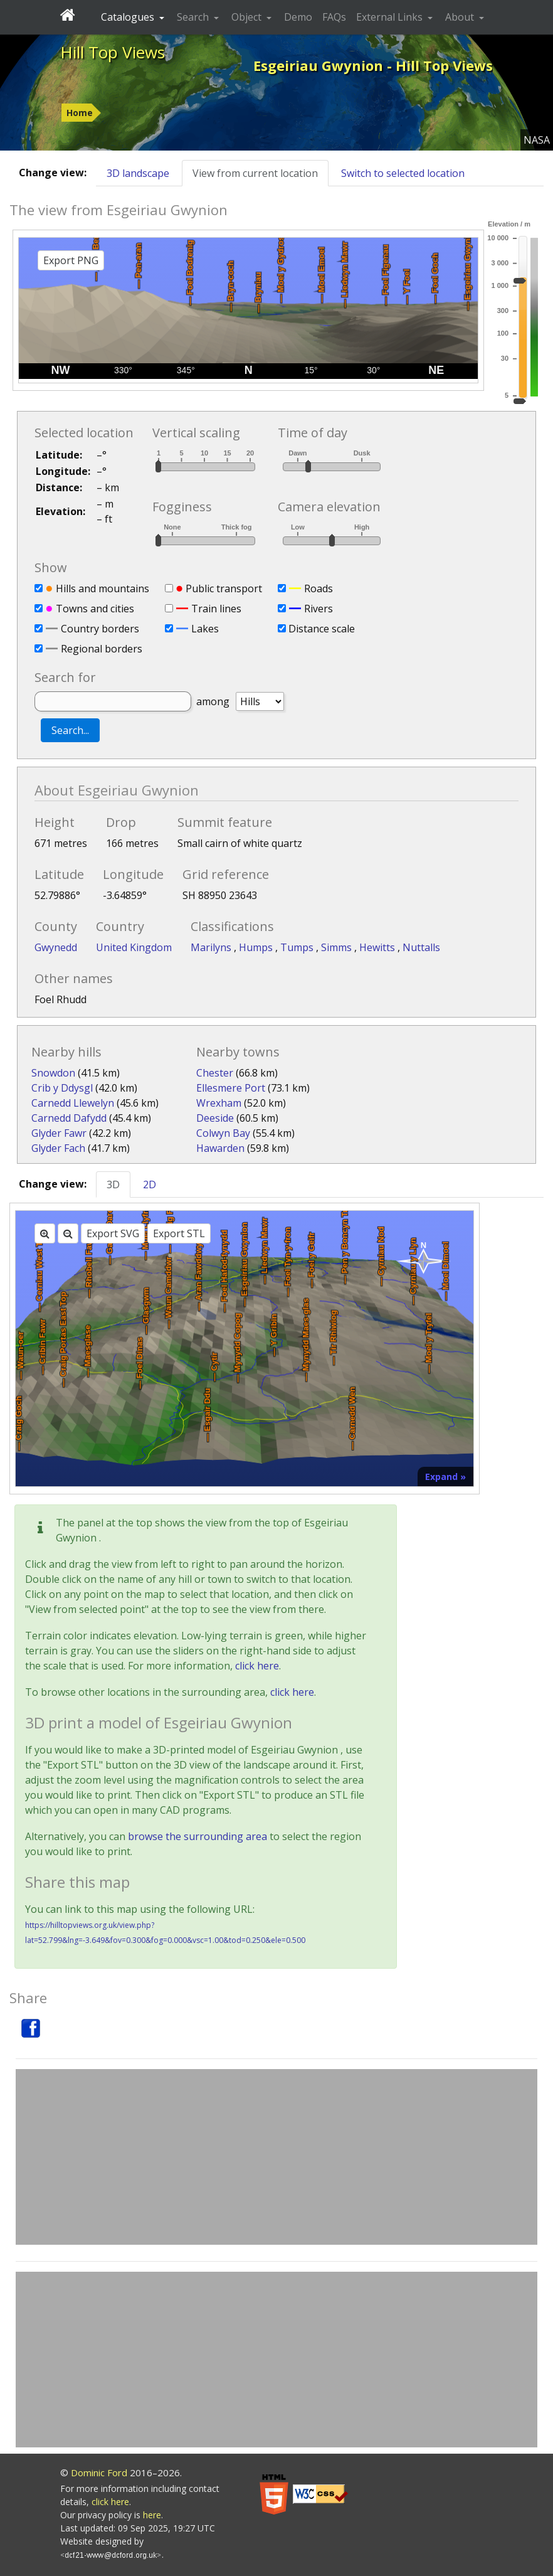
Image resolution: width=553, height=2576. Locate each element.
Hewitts (378, 947)
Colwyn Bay (223, 1133)
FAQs (334, 17)
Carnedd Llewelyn (72, 1103)
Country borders (100, 629)
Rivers (318, 608)
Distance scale (321, 629)
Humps (257, 947)
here (152, 2515)
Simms (337, 947)
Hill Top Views (112, 52)
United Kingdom (134, 947)
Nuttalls (421, 947)
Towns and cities (95, 608)
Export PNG (70, 260)
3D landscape (138, 173)
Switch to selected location (403, 173)
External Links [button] (390, 17)
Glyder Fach (58, 1148)
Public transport (224, 588)
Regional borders (101, 649)
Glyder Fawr (59, 1133)
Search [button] (194, 17)
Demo (298, 17)
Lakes (205, 629)
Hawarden (220, 1148)
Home (79, 113)
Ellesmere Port (230, 1088)
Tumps (298, 947)
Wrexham (218, 1103)
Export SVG (113, 1233)
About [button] (461, 17)
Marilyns (212, 947)
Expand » (445, 1476)
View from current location (255, 173)
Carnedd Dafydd (69, 1118)
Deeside (215, 1118)
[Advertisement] (276, 2157)
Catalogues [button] (129, 17)
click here (257, 1666)
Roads (318, 588)
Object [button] (247, 17)
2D (149, 1184)
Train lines (216, 608)
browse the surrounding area (197, 1836)
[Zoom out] (68, 1233)
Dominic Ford (99, 2472)
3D (113, 1184)
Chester (214, 1073)
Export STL (179, 1233)
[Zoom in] (44, 1233)
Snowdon (53, 1073)
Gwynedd (55, 947)
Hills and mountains (102, 588)
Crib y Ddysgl (62, 1088)
